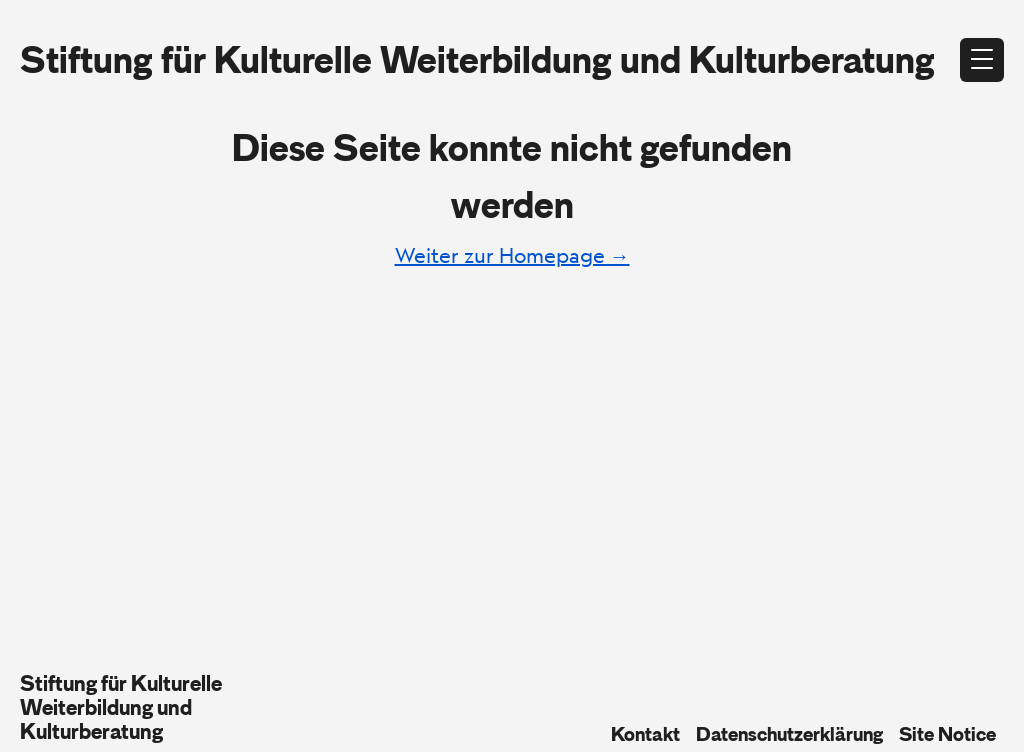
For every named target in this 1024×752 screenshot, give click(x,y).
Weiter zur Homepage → (512, 255)
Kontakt (645, 734)
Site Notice (947, 734)
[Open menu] (982, 60)
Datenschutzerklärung (789, 734)
